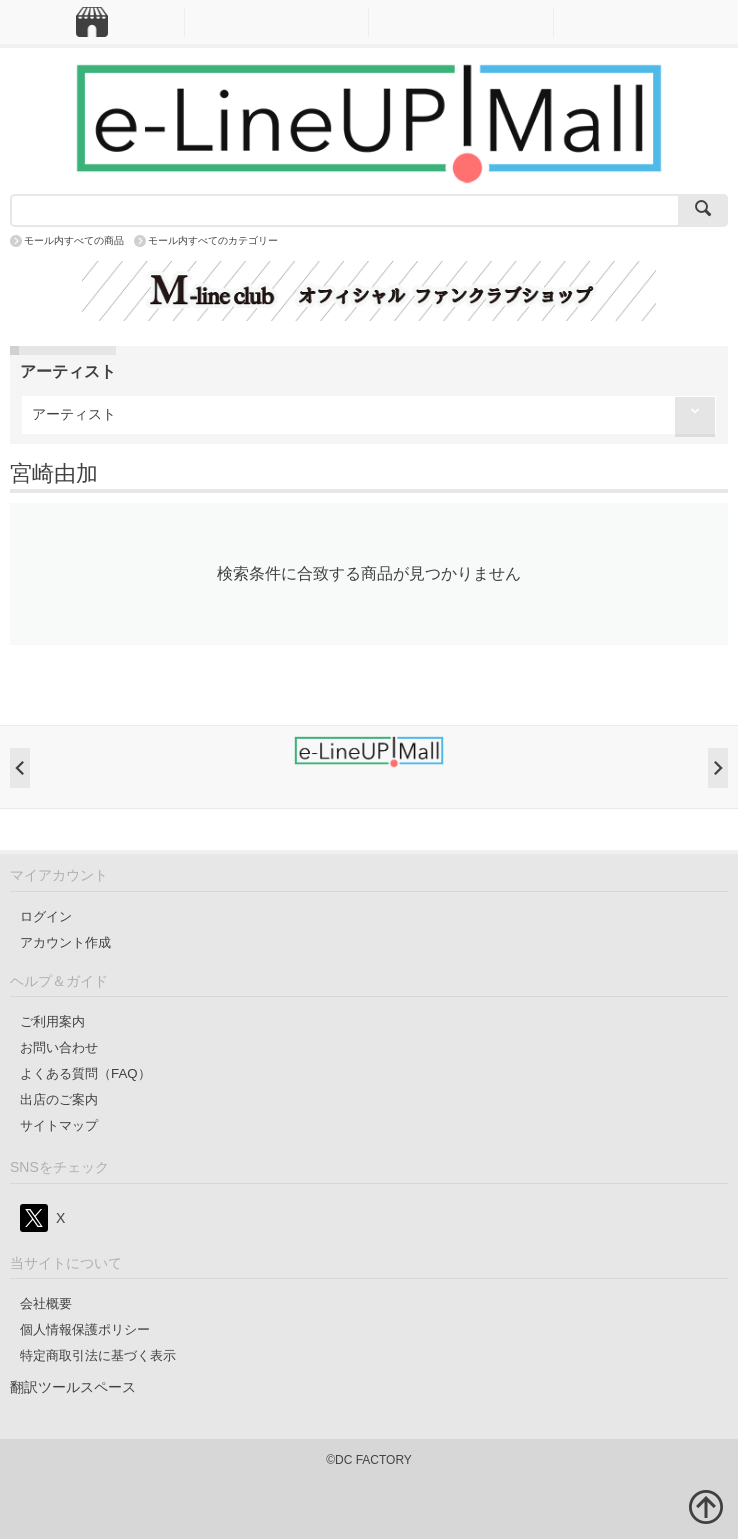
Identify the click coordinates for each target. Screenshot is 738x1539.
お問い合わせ (59, 1047)
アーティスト (74, 414)
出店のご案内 (59, 1099)
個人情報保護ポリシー (85, 1329)
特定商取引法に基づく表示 (98, 1355)
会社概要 (46, 1303)
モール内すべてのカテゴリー (213, 240)
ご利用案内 (52, 1021)
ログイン (46, 916)
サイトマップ (59, 1125)
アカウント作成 (65, 942)
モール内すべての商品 (74, 240)
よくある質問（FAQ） (85, 1073)
